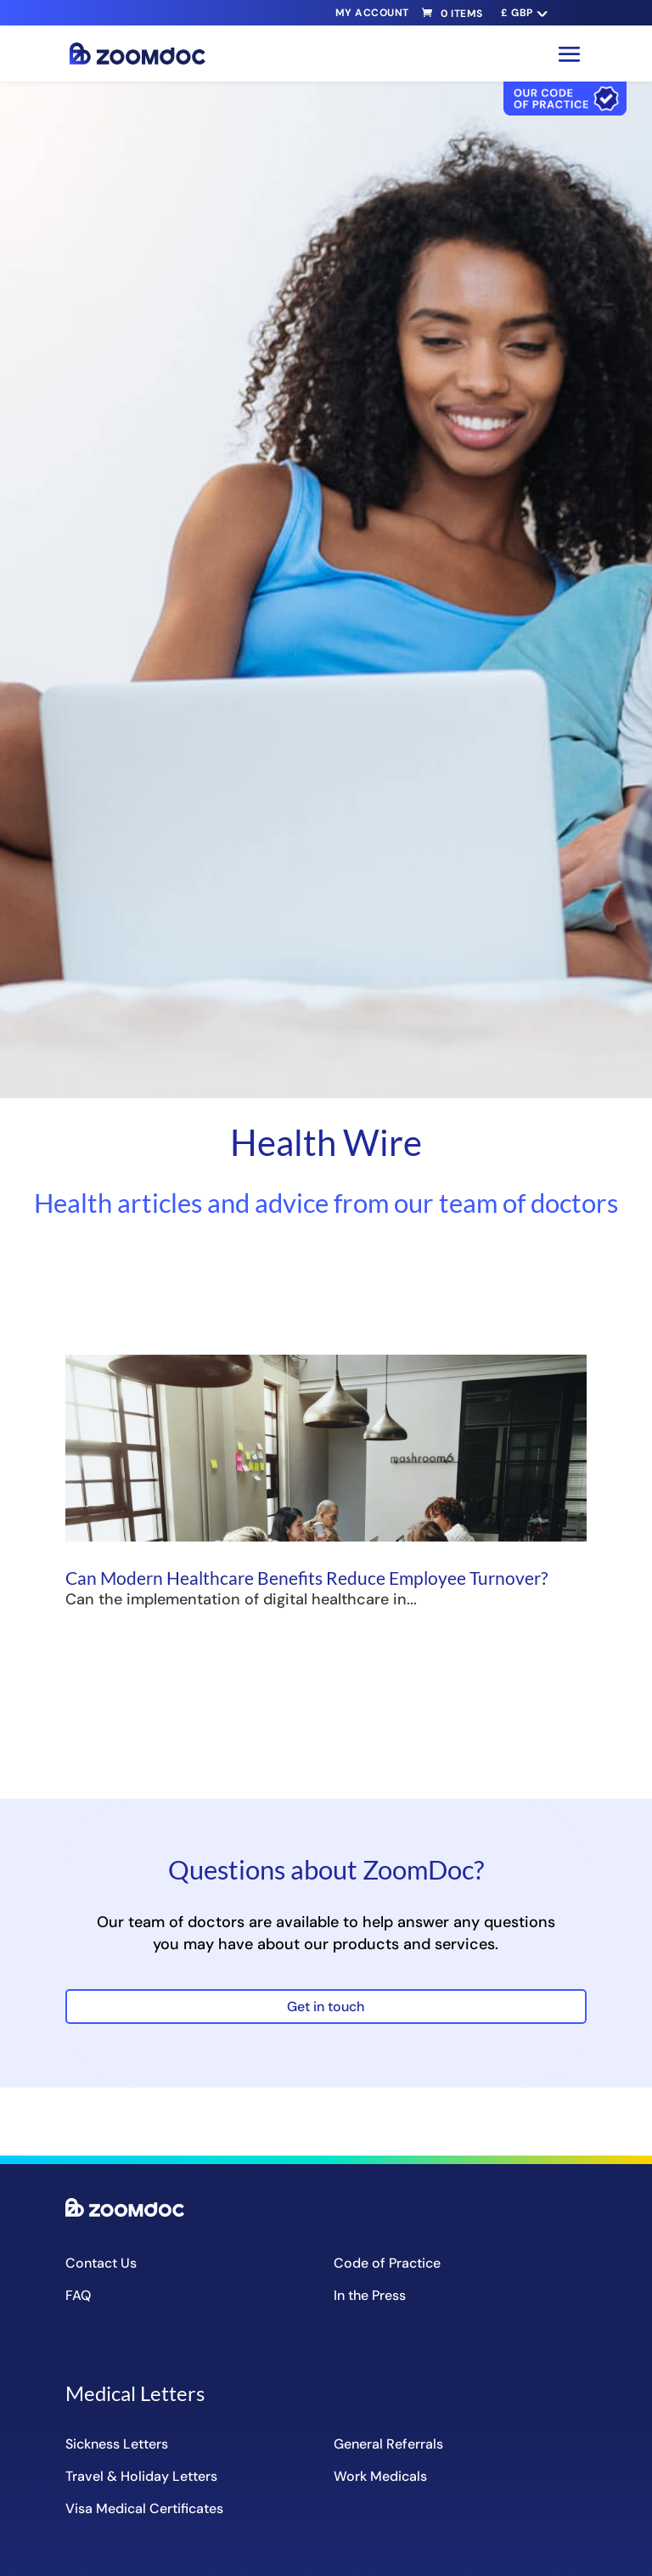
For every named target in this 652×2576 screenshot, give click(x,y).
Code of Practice (387, 2263)
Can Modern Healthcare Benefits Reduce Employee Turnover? (306, 1577)
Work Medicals (380, 2476)
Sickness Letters (116, 2444)
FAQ (78, 2295)
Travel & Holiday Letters (141, 2476)
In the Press (370, 2295)
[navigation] (522, 13)
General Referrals (388, 2444)
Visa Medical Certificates (144, 2508)
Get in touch (325, 2006)
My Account (372, 13)
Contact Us (101, 2263)
